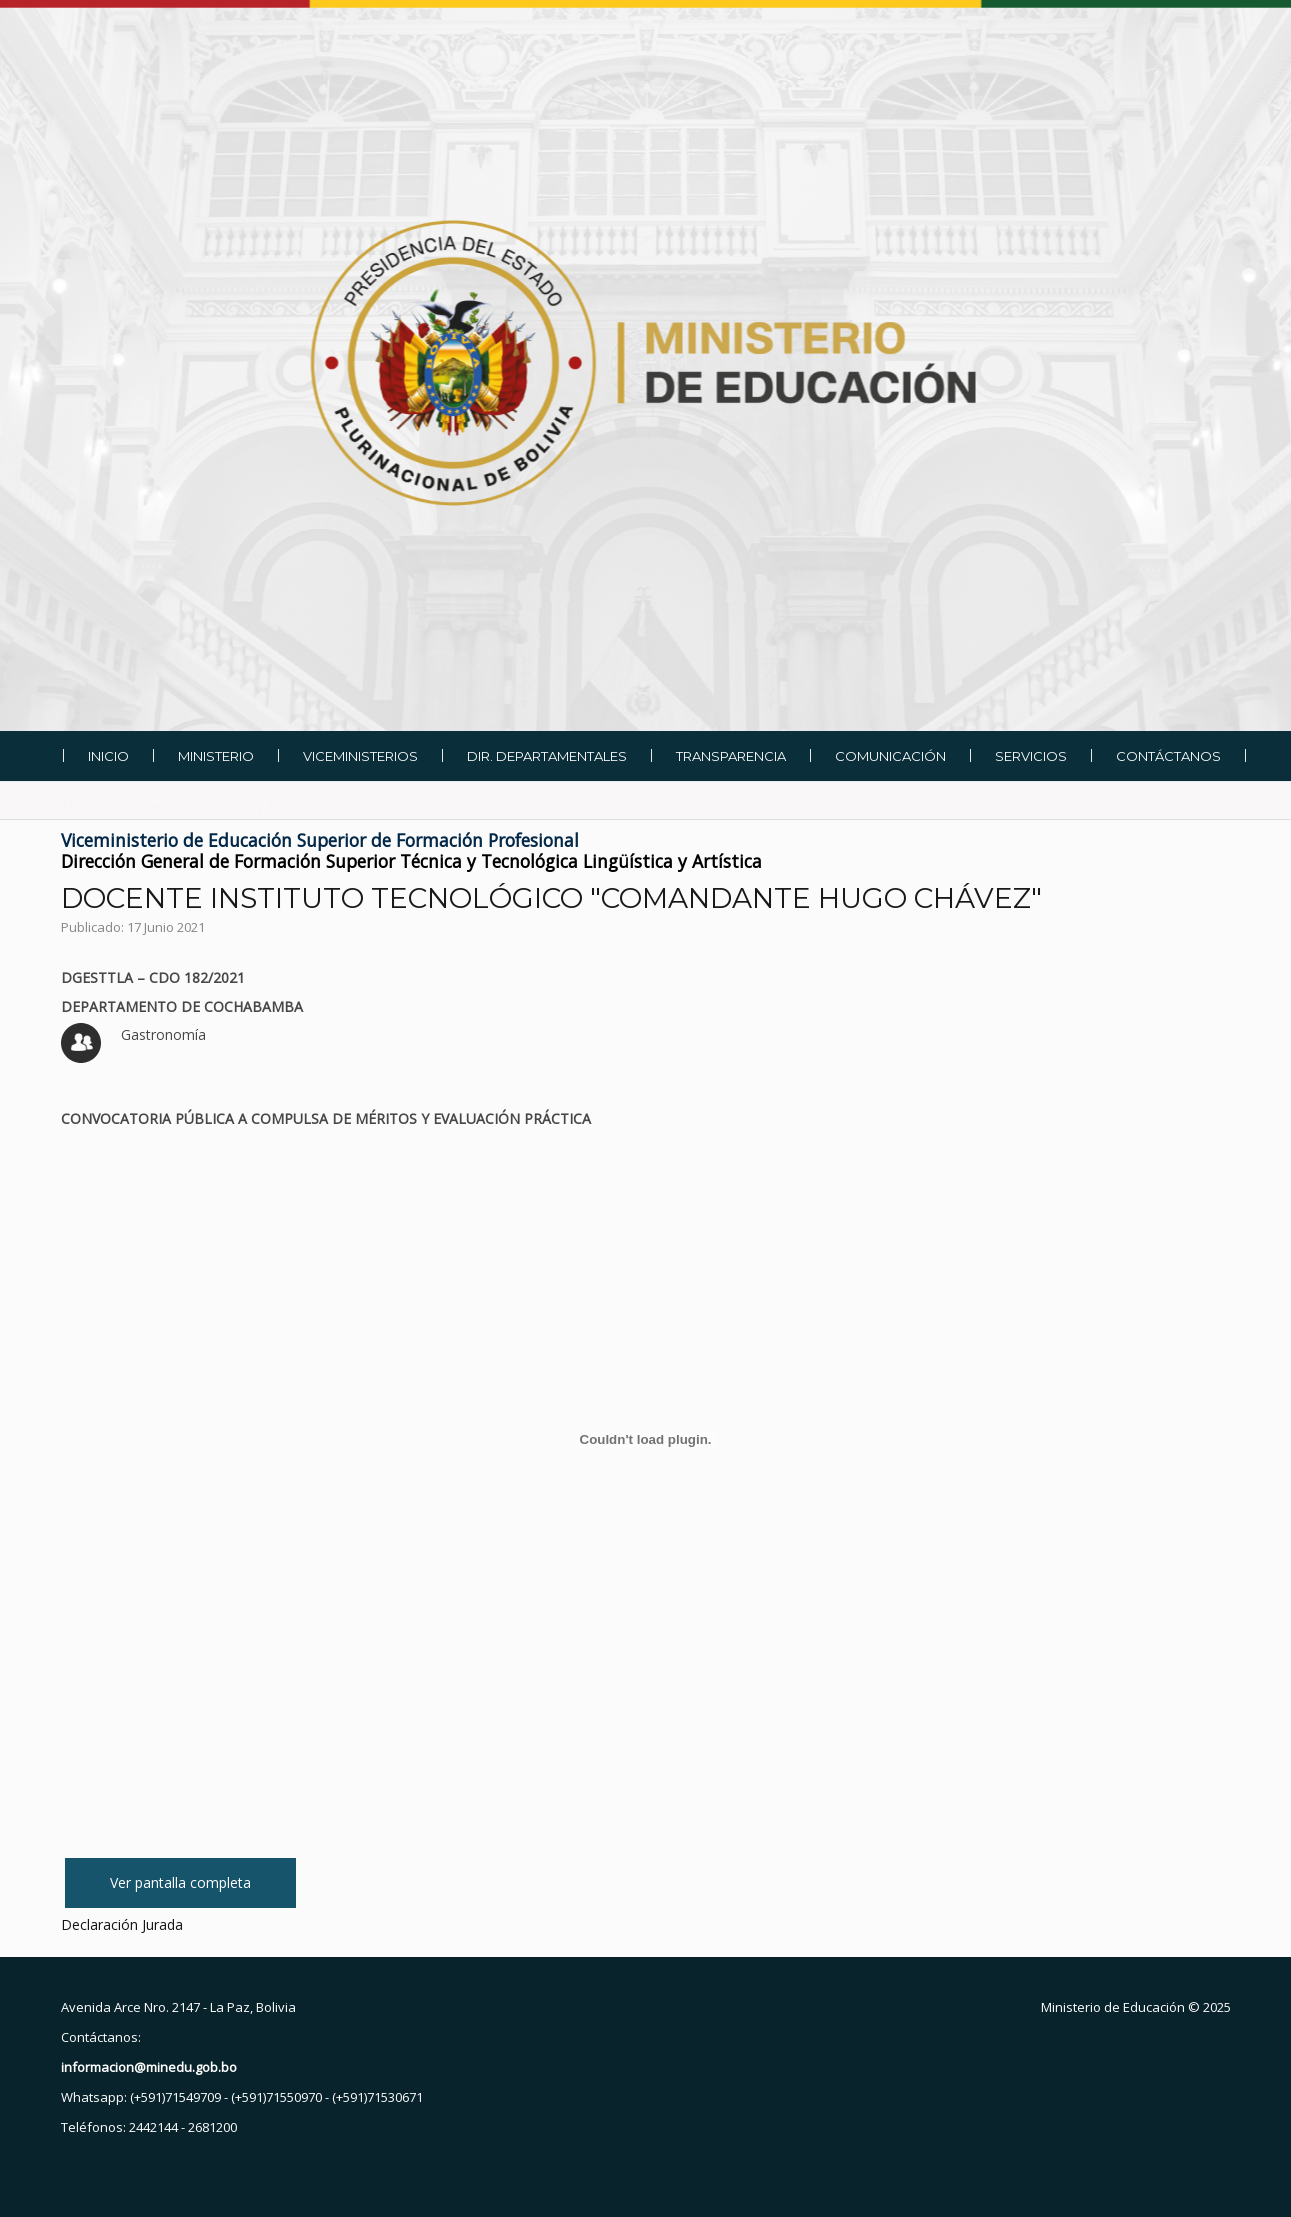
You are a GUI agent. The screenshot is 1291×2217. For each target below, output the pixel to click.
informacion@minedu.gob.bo (149, 2067)
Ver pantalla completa (180, 1882)
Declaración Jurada (122, 1924)
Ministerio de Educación (1113, 2007)
